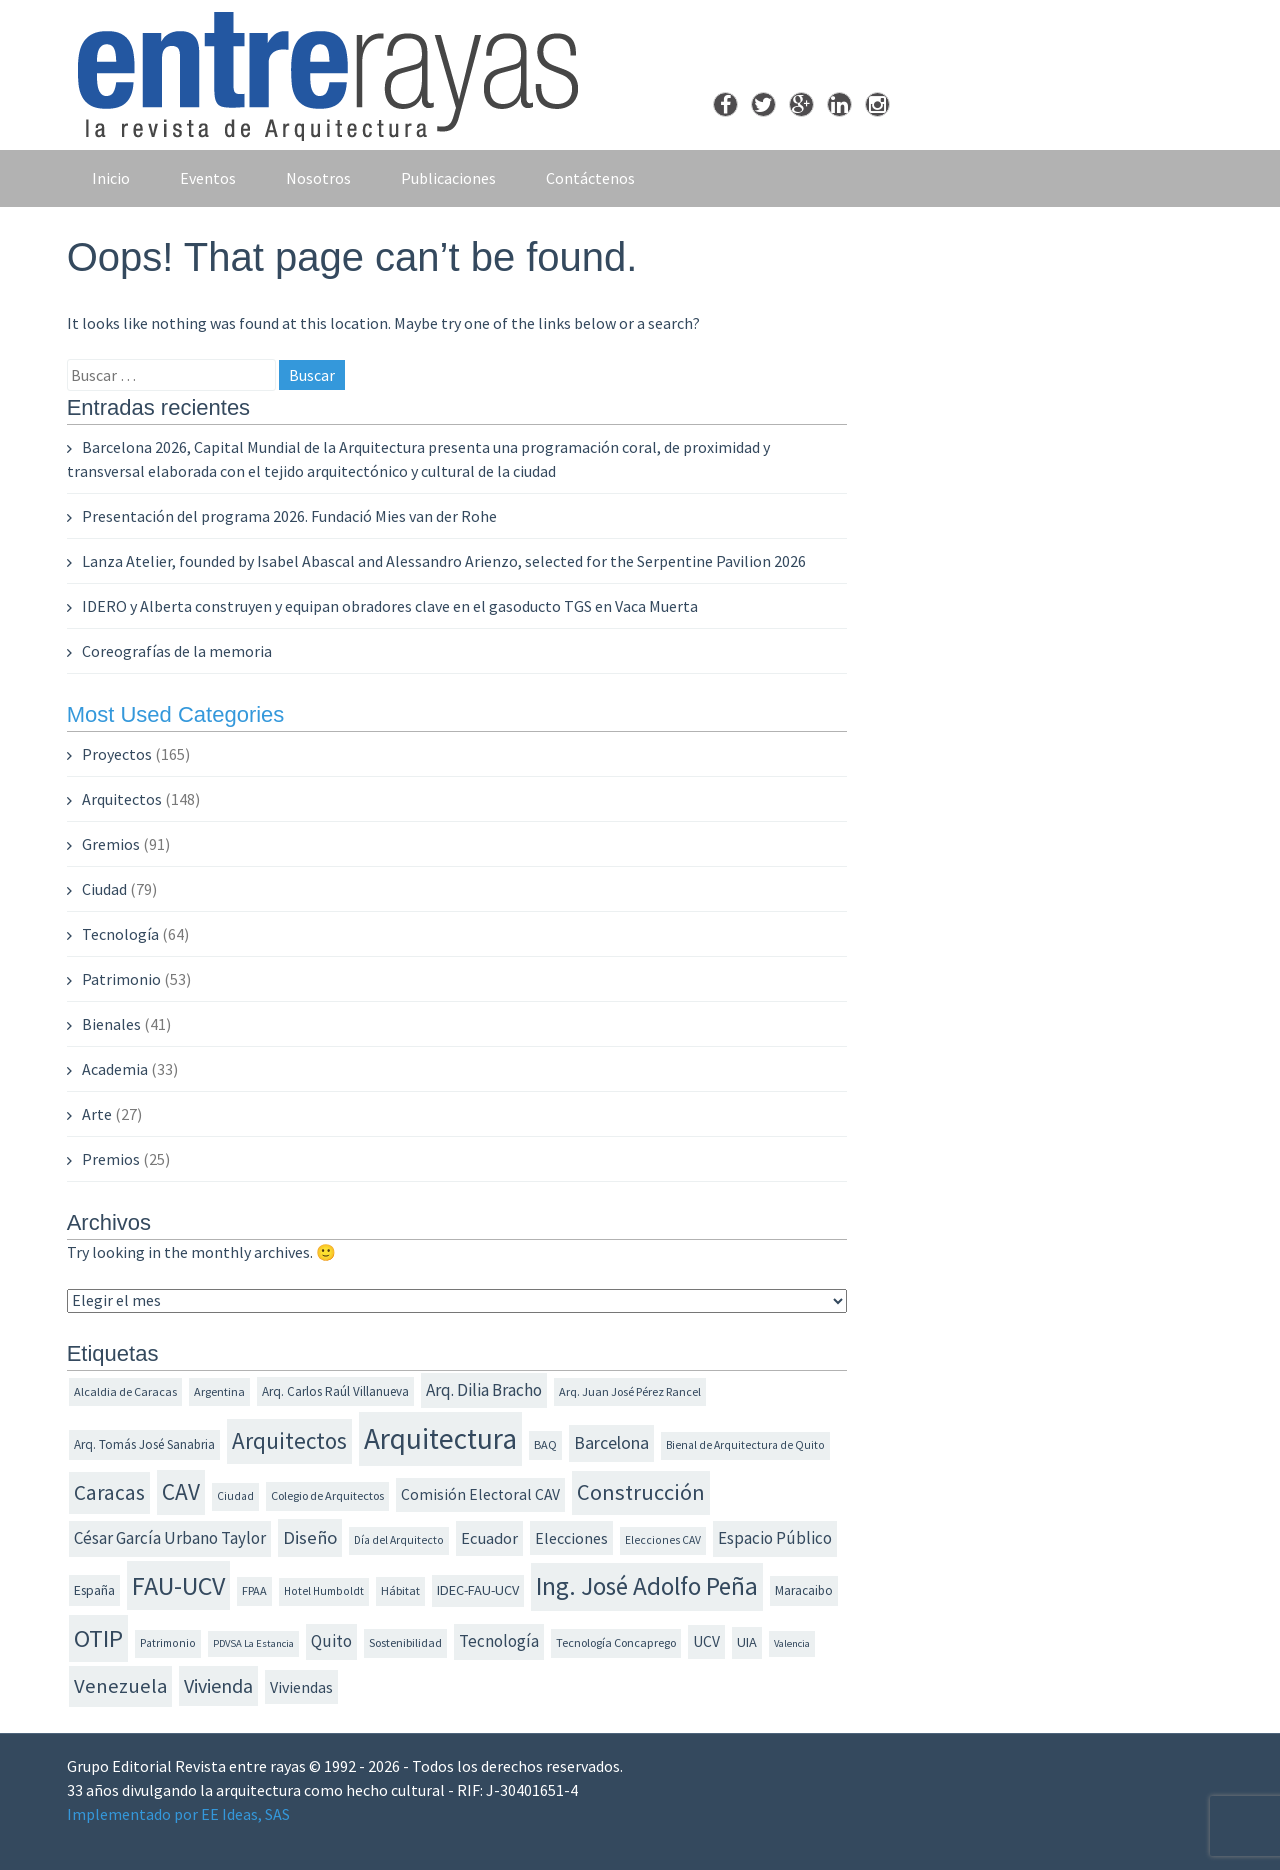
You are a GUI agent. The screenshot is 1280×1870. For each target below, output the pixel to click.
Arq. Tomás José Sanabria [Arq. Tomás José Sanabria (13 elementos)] (144, 1444)
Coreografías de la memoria (177, 651)
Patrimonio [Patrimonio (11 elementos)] (168, 1643)
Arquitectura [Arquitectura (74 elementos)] (440, 1438)
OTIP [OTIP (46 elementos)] (98, 1638)
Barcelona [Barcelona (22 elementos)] (611, 1443)
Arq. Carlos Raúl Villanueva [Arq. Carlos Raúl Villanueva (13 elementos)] (335, 1391)
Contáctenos (590, 178)
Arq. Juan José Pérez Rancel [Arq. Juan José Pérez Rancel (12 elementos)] (630, 1391)
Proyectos (117, 754)
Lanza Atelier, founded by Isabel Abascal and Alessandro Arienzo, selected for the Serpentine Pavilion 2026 (444, 561)
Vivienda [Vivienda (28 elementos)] (218, 1685)
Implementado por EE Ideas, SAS (178, 1814)
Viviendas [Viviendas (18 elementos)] (301, 1687)
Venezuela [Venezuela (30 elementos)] (120, 1686)
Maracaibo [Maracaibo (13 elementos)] (804, 1590)
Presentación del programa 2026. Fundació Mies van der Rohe (289, 516)
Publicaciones (448, 178)
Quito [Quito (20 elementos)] (331, 1641)
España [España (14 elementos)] (94, 1590)
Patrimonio (121, 979)
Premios (111, 1159)
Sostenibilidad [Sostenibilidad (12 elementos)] (405, 1642)
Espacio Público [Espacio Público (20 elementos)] (775, 1538)
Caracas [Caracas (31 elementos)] (109, 1492)
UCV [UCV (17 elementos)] (706, 1641)
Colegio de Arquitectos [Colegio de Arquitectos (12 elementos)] (327, 1495)
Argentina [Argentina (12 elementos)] (219, 1391)
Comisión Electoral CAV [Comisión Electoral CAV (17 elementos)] (480, 1494)
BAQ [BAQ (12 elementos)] (545, 1444)
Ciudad (104, 889)
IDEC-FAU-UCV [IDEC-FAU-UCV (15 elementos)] (478, 1590)
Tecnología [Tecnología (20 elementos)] (499, 1641)
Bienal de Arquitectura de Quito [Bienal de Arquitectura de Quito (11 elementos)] (745, 1445)
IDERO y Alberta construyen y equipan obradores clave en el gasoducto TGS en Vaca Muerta (390, 606)
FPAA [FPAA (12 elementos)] (254, 1590)
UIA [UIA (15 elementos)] (747, 1642)
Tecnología (120, 934)
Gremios (111, 844)
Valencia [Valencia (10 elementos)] (792, 1643)
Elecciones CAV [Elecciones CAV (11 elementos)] (663, 1540)
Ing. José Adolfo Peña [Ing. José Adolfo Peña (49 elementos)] (647, 1586)
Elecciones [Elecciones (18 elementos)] (571, 1538)
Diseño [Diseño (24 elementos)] (310, 1537)
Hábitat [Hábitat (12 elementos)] (400, 1590)
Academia (115, 1069)
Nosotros (318, 178)
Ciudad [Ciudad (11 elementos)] (235, 1496)
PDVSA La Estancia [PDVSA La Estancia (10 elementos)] (253, 1643)
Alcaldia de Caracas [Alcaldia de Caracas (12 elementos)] (125, 1391)
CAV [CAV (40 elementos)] (181, 1491)
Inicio (111, 178)
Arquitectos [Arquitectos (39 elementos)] (289, 1440)
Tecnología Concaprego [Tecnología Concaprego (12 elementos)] (616, 1642)
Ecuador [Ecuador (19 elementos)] (489, 1538)
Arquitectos (122, 799)
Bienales (111, 1024)
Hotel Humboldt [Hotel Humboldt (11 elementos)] (324, 1591)
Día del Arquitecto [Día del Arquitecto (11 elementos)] (399, 1540)
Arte (97, 1114)
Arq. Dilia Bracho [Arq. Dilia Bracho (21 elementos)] (484, 1390)
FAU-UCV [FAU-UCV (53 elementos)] (178, 1585)
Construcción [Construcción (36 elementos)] (641, 1492)
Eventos (208, 178)
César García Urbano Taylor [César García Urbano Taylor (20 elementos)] (170, 1538)
